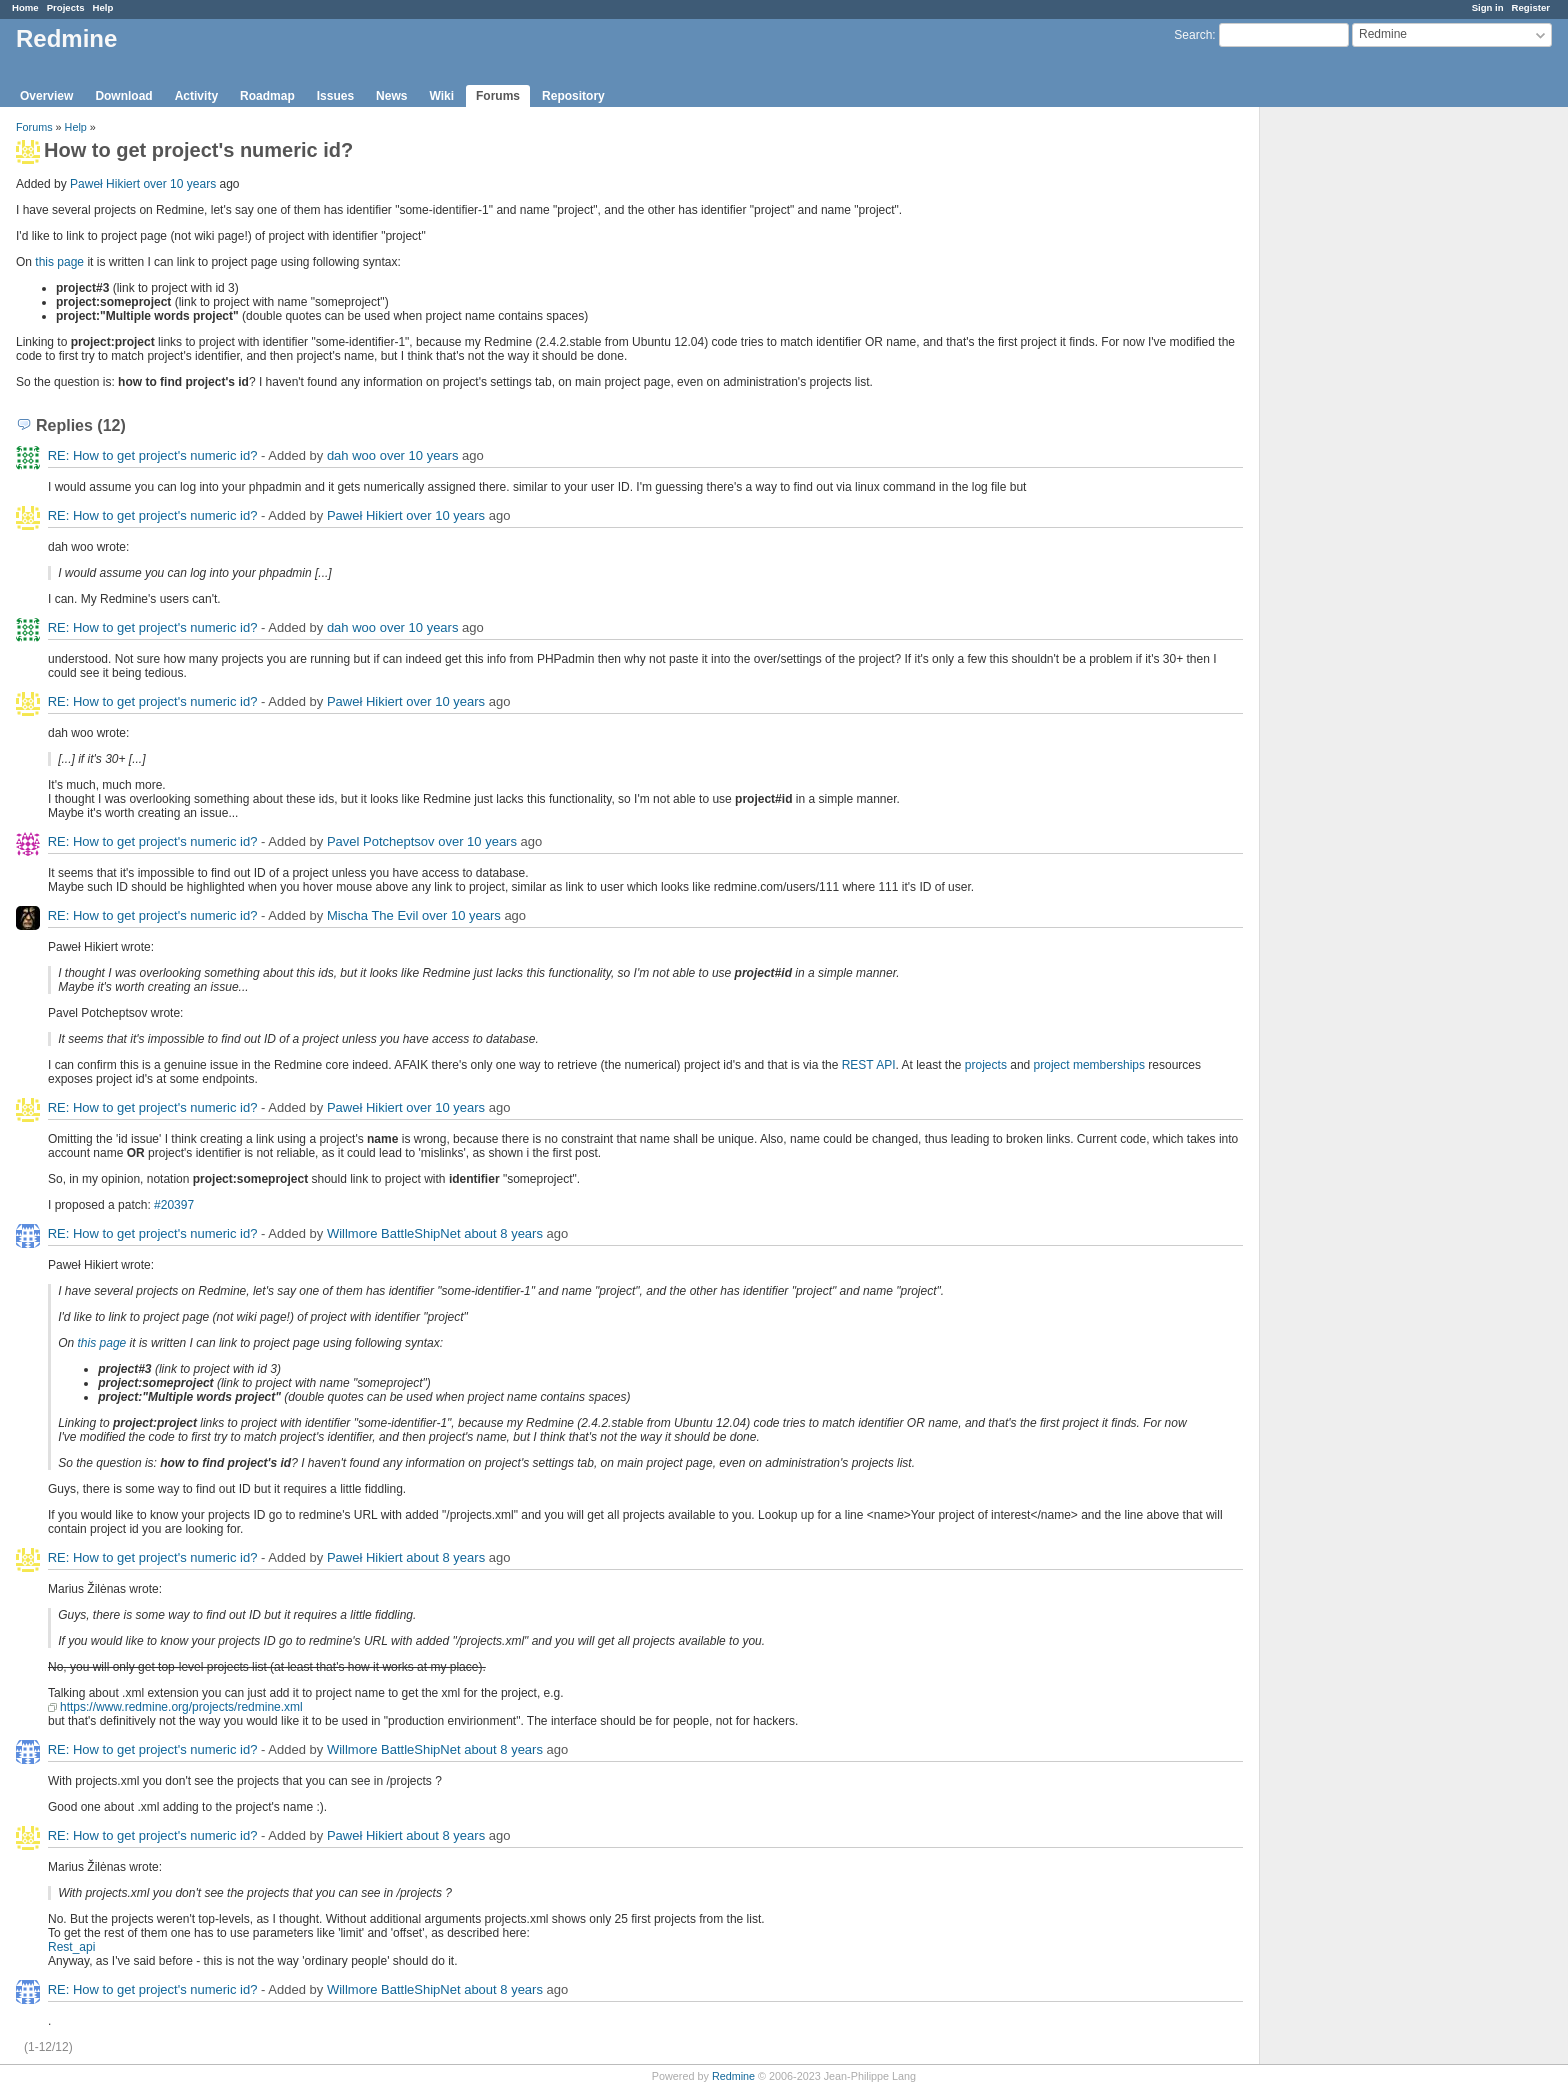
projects (986, 1065)
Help (103, 7)
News (391, 96)
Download (123, 96)
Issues (335, 96)
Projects (66, 7)
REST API (869, 1065)
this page (59, 262)
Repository (573, 96)
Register (1531, 7)
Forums (498, 96)
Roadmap (267, 96)
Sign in (1488, 7)
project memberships (1089, 1065)
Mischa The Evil (373, 915)
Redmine (733, 2076)
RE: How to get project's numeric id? (153, 455)
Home (25, 7)
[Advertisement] (1360, 421)
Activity (196, 96)
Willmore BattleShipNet (394, 1233)
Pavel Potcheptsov (381, 841)
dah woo (351, 455)
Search (1193, 35)
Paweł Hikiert (105, 184)
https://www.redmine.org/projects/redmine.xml (181, 1707)
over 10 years (179, 184)
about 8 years (503, 1233)
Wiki (441, 96)
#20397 (174, 1205)
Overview (46, 96)
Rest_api (71, 1947)
